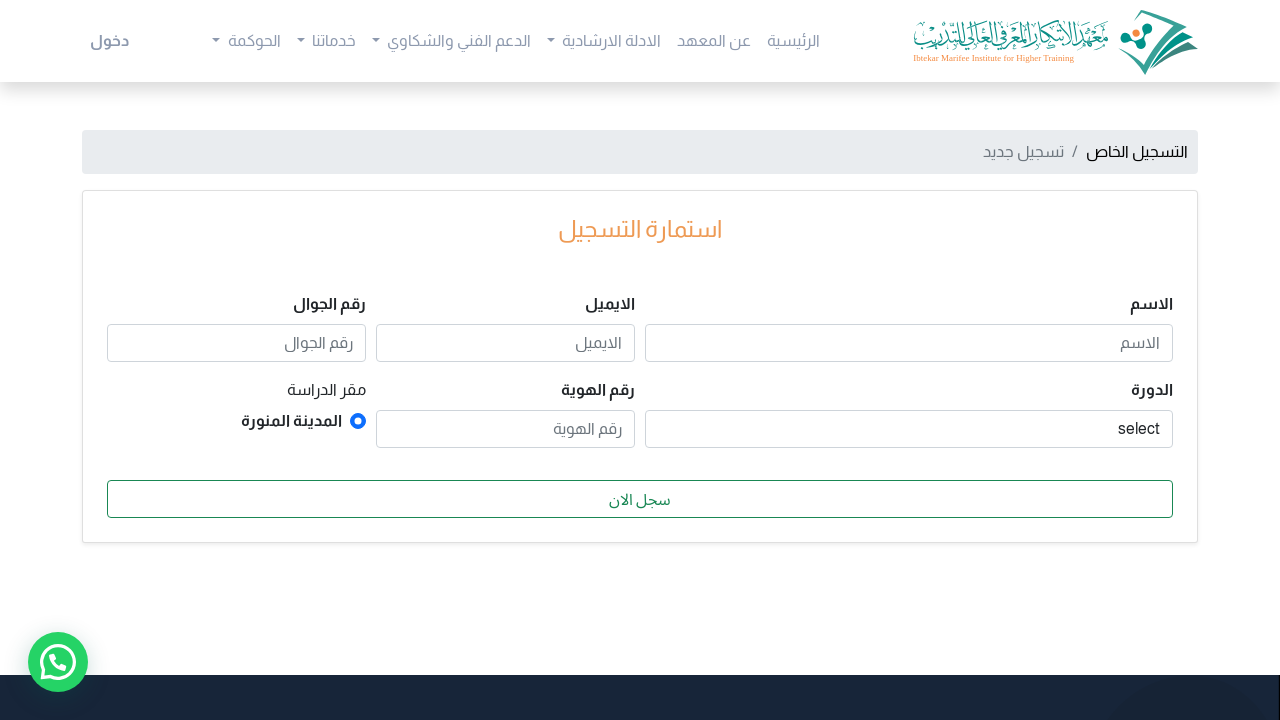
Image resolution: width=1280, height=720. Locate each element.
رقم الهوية (598, 389)
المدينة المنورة (291, 420)
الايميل (610, 303)
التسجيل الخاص (1137, 151)
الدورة (1152, 389)
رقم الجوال (329, 303)
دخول (109, 40)
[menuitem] (793, 41)
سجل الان (640, 499)
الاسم (1151, 303)
